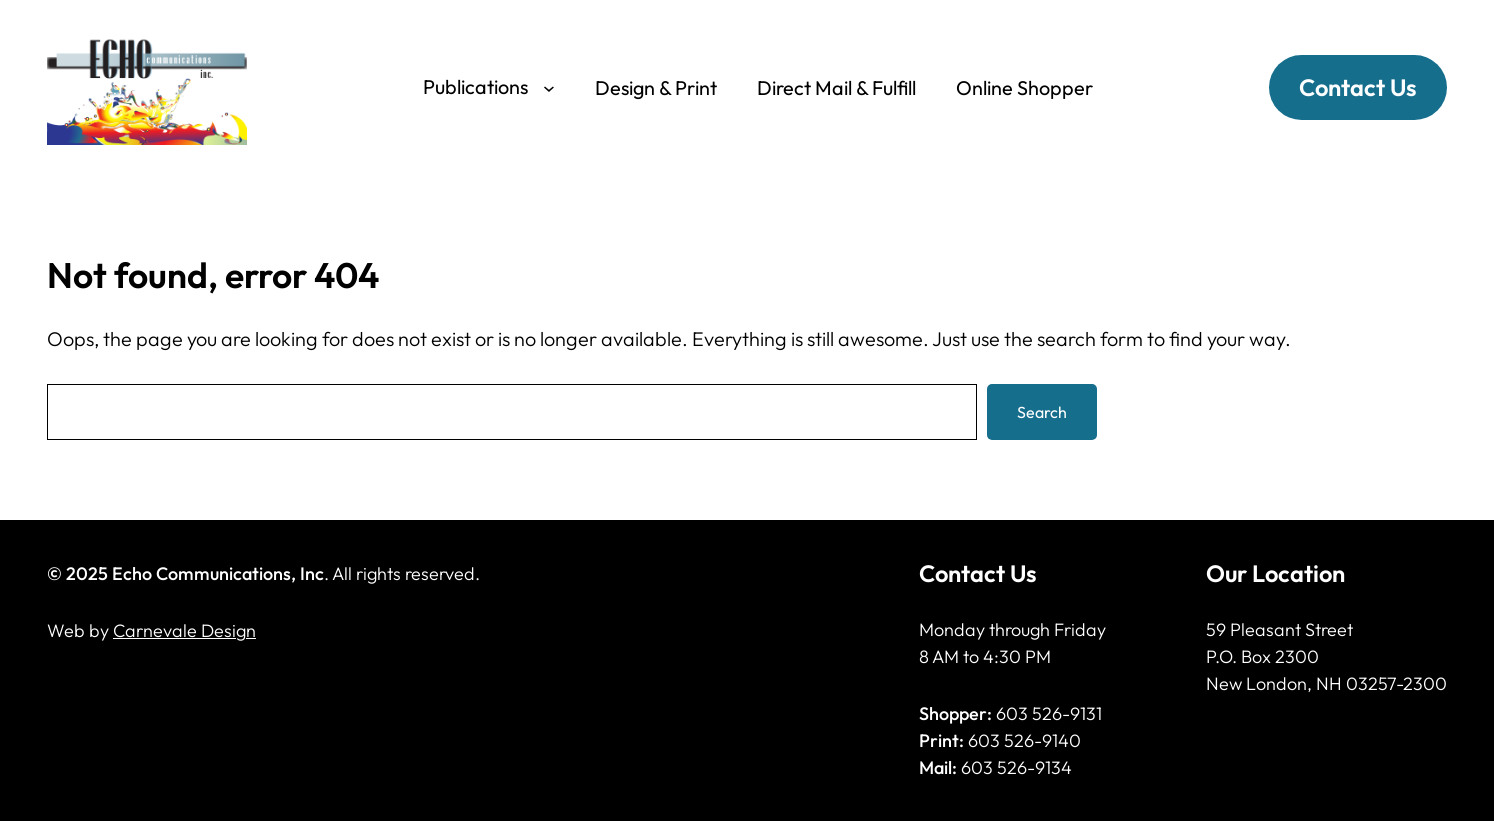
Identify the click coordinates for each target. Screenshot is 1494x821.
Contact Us (1358, 87)
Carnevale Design (184, 630)
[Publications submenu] (549, 87)
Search (1042, 412)
